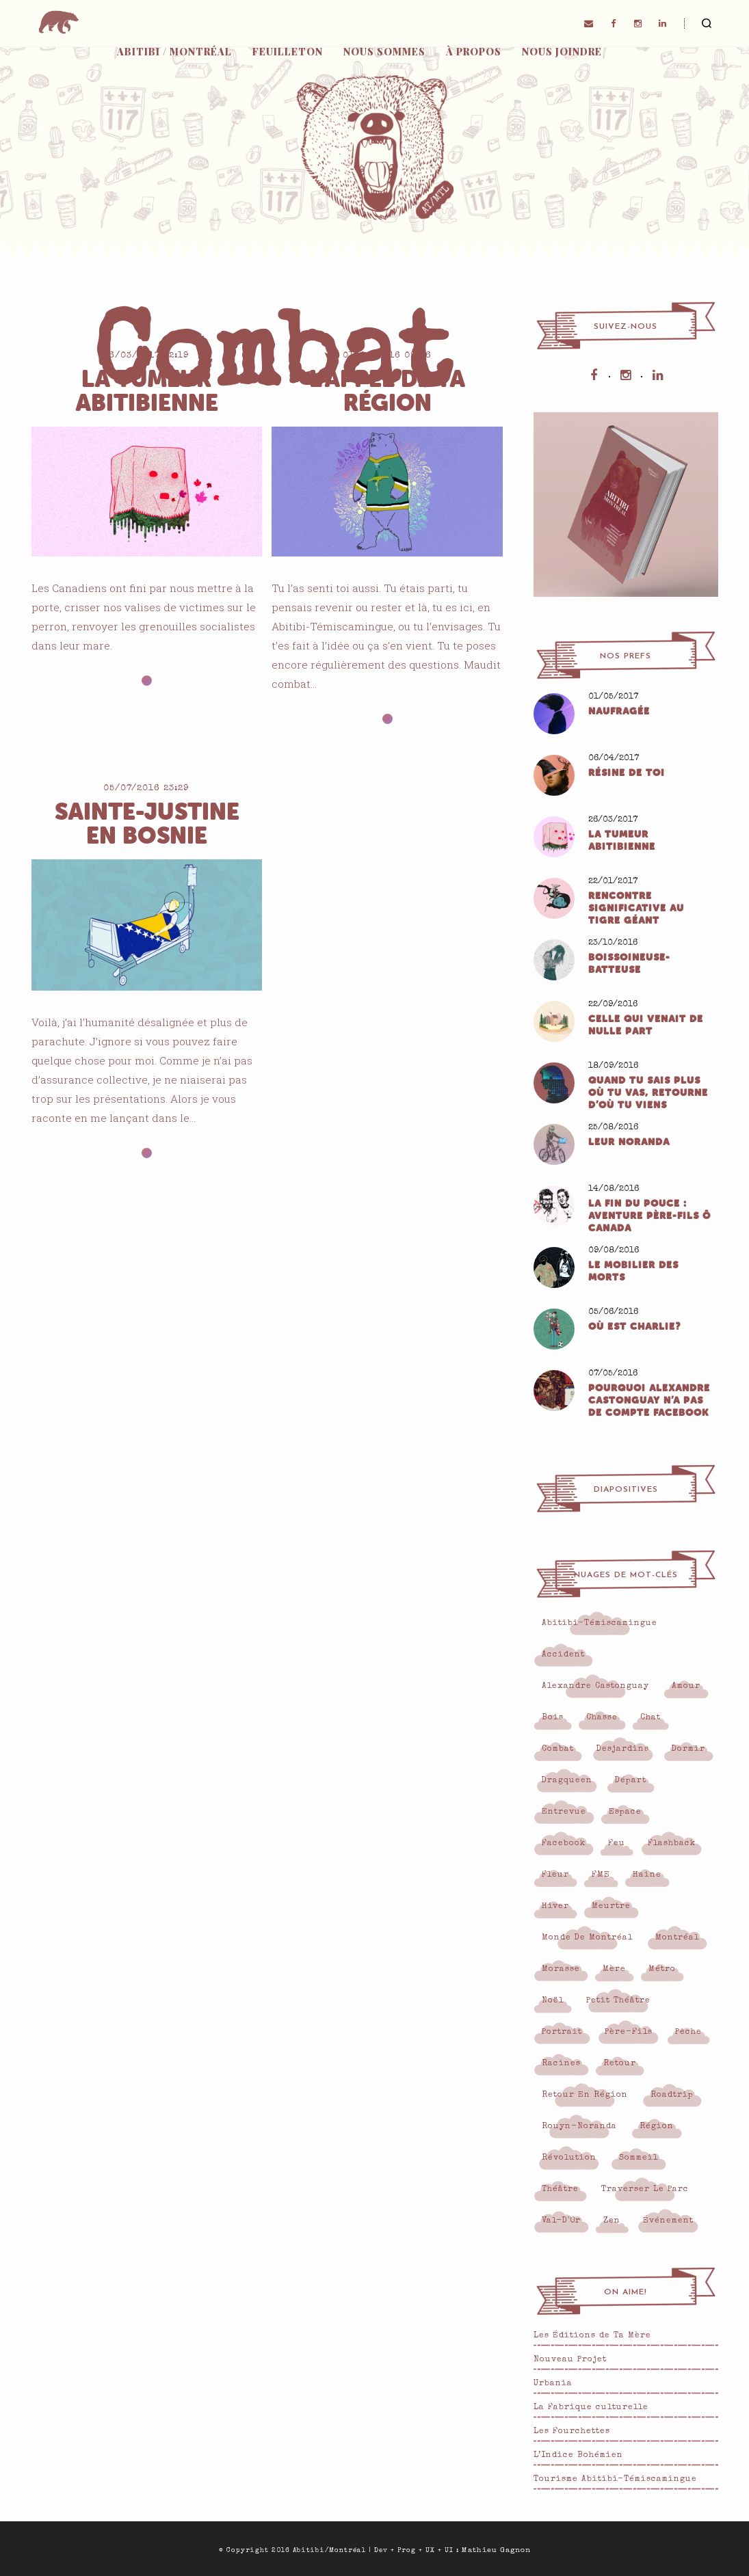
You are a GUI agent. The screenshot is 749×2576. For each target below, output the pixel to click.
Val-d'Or (561, 2221)
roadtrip (672, 2095)
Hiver (555, 1907)
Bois (553, 1718)
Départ (630, 1781)
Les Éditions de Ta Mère (592, 2336)
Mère (614, 1969)
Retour (619, 2064)
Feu (616, 1844)
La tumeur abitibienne (146, 391)
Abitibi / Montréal (174, 51)
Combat (558, 1749)
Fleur (555, 1875)
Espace (625, 1812)
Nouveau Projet (570, 2360)
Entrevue (564, 1812)
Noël (553, 2001)
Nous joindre (562, 51)
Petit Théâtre (618, 2001)
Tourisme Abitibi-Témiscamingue (615, 2480)
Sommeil (638, 2158)
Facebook (564, 1844)
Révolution (569, 2158)
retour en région (585, 2095)
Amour (686, 1686)
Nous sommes (384, 51)
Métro (662, 1969)
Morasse (561, 1969)
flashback (672, 1844)
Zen (611, 2221)
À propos (473, 51)
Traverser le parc (645, 2190)
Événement (668, 2221)
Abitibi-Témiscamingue (599, 1624)
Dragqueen (567, 1781)
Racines (561, 2064)
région (657, 2127)
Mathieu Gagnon (496, 2550)
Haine (647, 1875)
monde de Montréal (587, 1938)
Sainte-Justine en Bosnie (146, 824)
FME (601, 1875)
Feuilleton (287, 51)
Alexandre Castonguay (595, 1686)
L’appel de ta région (387, 391)
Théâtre (560, 2190)
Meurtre (611, 1907)
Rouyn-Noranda (579, 2127)
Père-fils (629, 2032)
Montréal (677, 1938)
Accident (563, 1655)
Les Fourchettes (572, 2432)
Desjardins (622, 1749)
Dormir (688, 1749)
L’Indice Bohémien (578, 2456)
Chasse (602, 1718)
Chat (650, 1718)
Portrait (562, 2032)
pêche (688, 2032)
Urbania (553, 2384)
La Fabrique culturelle (591, 2408)
